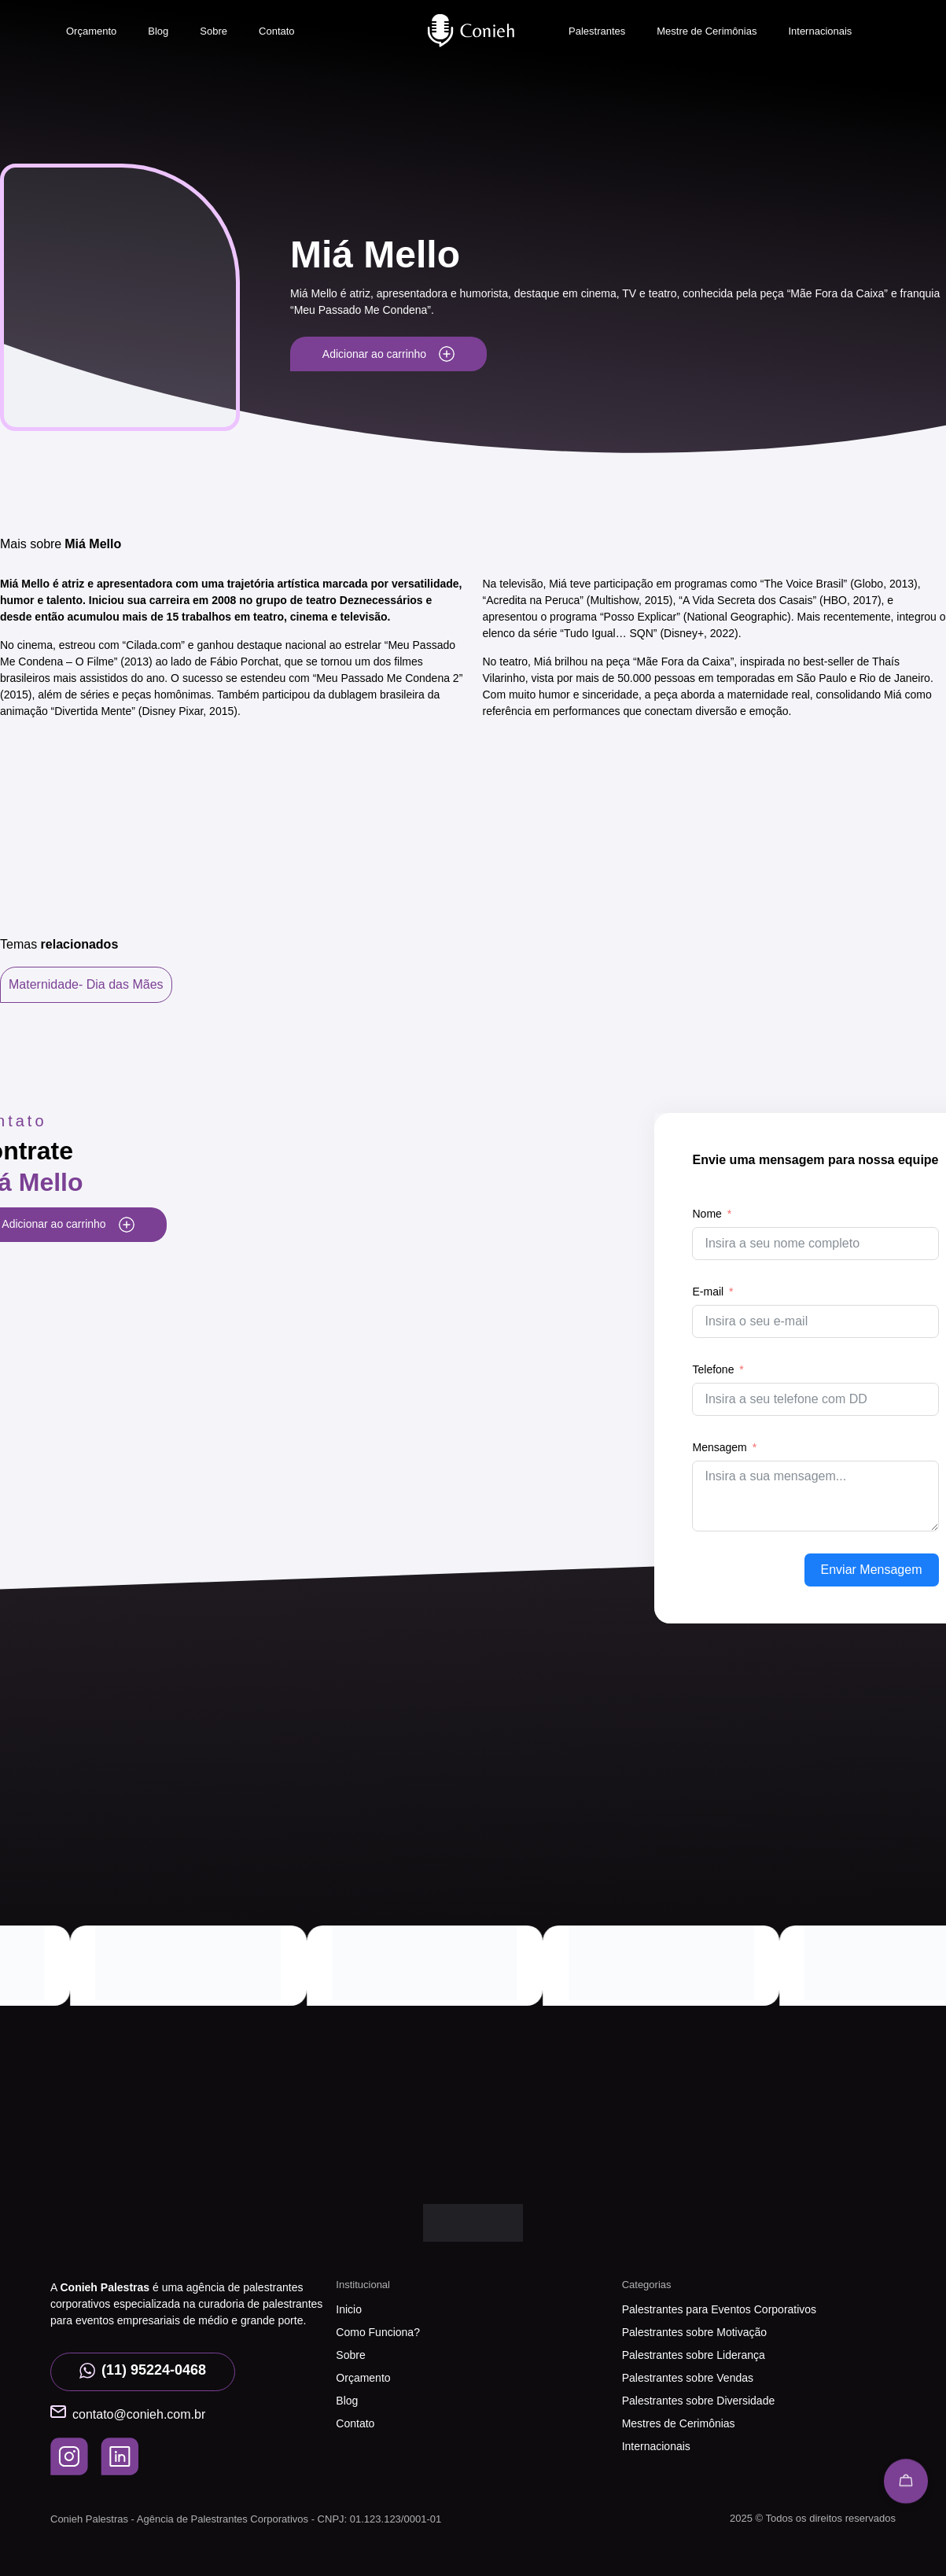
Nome (706, 1213)
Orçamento (91, 31)
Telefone (713, 1369)
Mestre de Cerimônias (706, 31)
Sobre (213, 31)
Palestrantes (597, 31)
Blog (158, 31)
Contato (277, 31)
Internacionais (820, 31)
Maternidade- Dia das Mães (86, 984)
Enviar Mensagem (871, 1569)
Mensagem (719, 1447)
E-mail (707, 1291)
